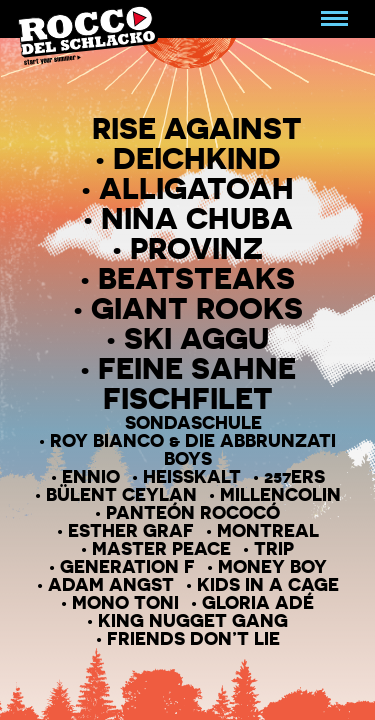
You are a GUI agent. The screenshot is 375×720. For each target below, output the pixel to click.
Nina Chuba (197, 218)
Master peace (161, 548)
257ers (294, 476)
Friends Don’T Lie (193, 638)
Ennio (91, 476)
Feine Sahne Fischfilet (197, 383)
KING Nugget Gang (193, 620)
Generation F (127, 566)
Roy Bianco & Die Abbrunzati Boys (193, 449)
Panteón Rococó (193, 512)
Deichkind (197, 158)
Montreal (268, 530)
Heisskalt (192, 476)
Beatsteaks (196, 278)
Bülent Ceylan (121, 494)
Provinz (196, 248)
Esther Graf (131, 530)
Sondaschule (193, 422)
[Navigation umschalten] (334, 19)
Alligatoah (196, 188)
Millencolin (280, 494)
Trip (274, 548)
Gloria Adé (258, 602)
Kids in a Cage (268, 584)
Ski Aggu (196, 338)
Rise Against (197, 128)
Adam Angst (111, 584)
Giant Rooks (197, 308)
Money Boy (272, 566)
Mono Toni (125, 602)
